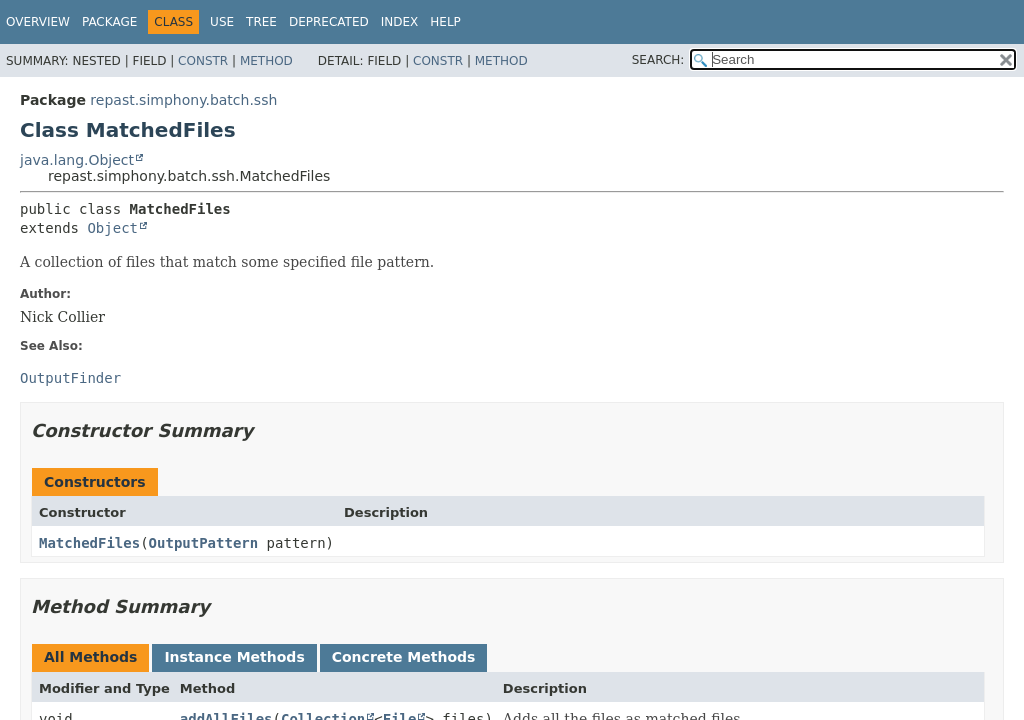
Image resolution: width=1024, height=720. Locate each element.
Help (445, 22)
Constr (203, 61)
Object (112, 228)
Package (109, 22)
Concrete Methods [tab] (404, 657)
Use (222, 22)
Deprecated (329, 22)
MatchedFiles (89, 543)
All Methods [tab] (90, 657)
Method (266, 61)
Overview (38, 22)
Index (400, 22)
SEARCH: (658, 60)
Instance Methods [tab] (234, 657)
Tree (261, 22)
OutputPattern (204, 543)
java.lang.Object (77, 160)
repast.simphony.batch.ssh (183, 100)
